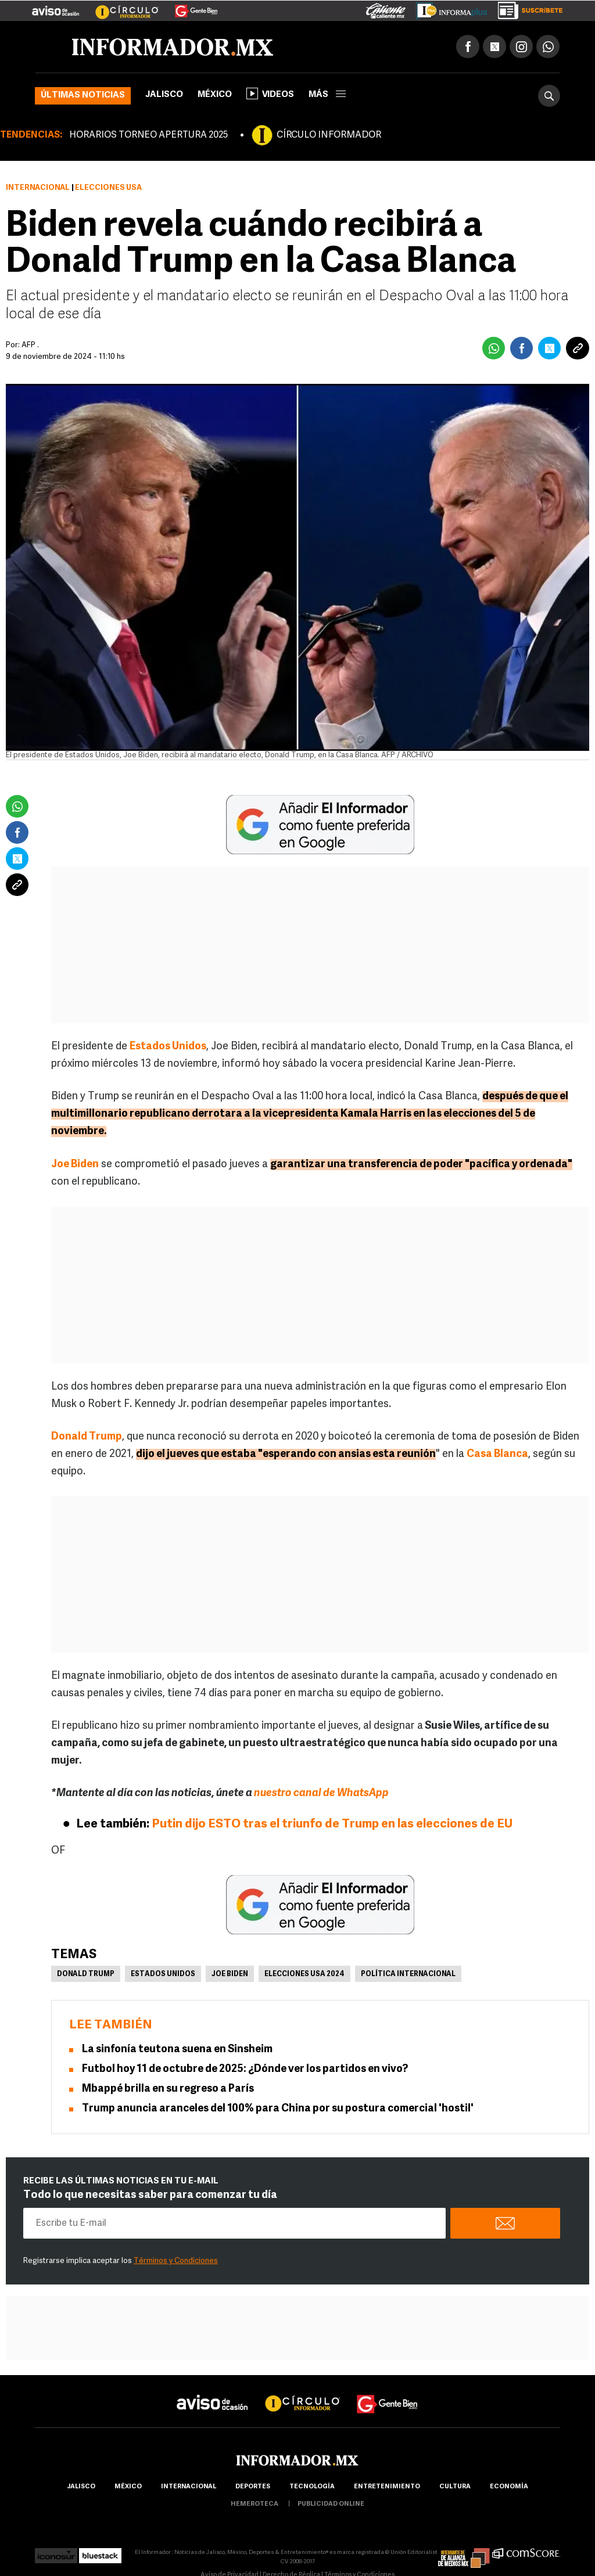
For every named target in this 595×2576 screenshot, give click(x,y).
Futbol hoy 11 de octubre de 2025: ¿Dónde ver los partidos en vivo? (245, 2069)
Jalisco (164, 95)
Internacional (38, 188)
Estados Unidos (163, 1974)
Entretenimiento (387, 2487)
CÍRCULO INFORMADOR (329, 135)
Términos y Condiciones (176, 2261)
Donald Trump (85, 1974)
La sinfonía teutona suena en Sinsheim (177, 2049)
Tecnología (312, 2487)
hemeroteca (254, 2504)
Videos (270, 93)
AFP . (30, 345)
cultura (455, 2487)
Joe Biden (230, 1974)
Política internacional (408, 1974)
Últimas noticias (83, 95)
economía (509, 2487)
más (327, 95)
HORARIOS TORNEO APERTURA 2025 (148, 135)
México (215, 95)
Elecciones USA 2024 (304, 1974)
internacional (188, 2487)
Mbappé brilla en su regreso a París (168, 2089)
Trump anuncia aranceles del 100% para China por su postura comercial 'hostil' (278, 2108)
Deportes (252, 2487)
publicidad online (331, 2504)
